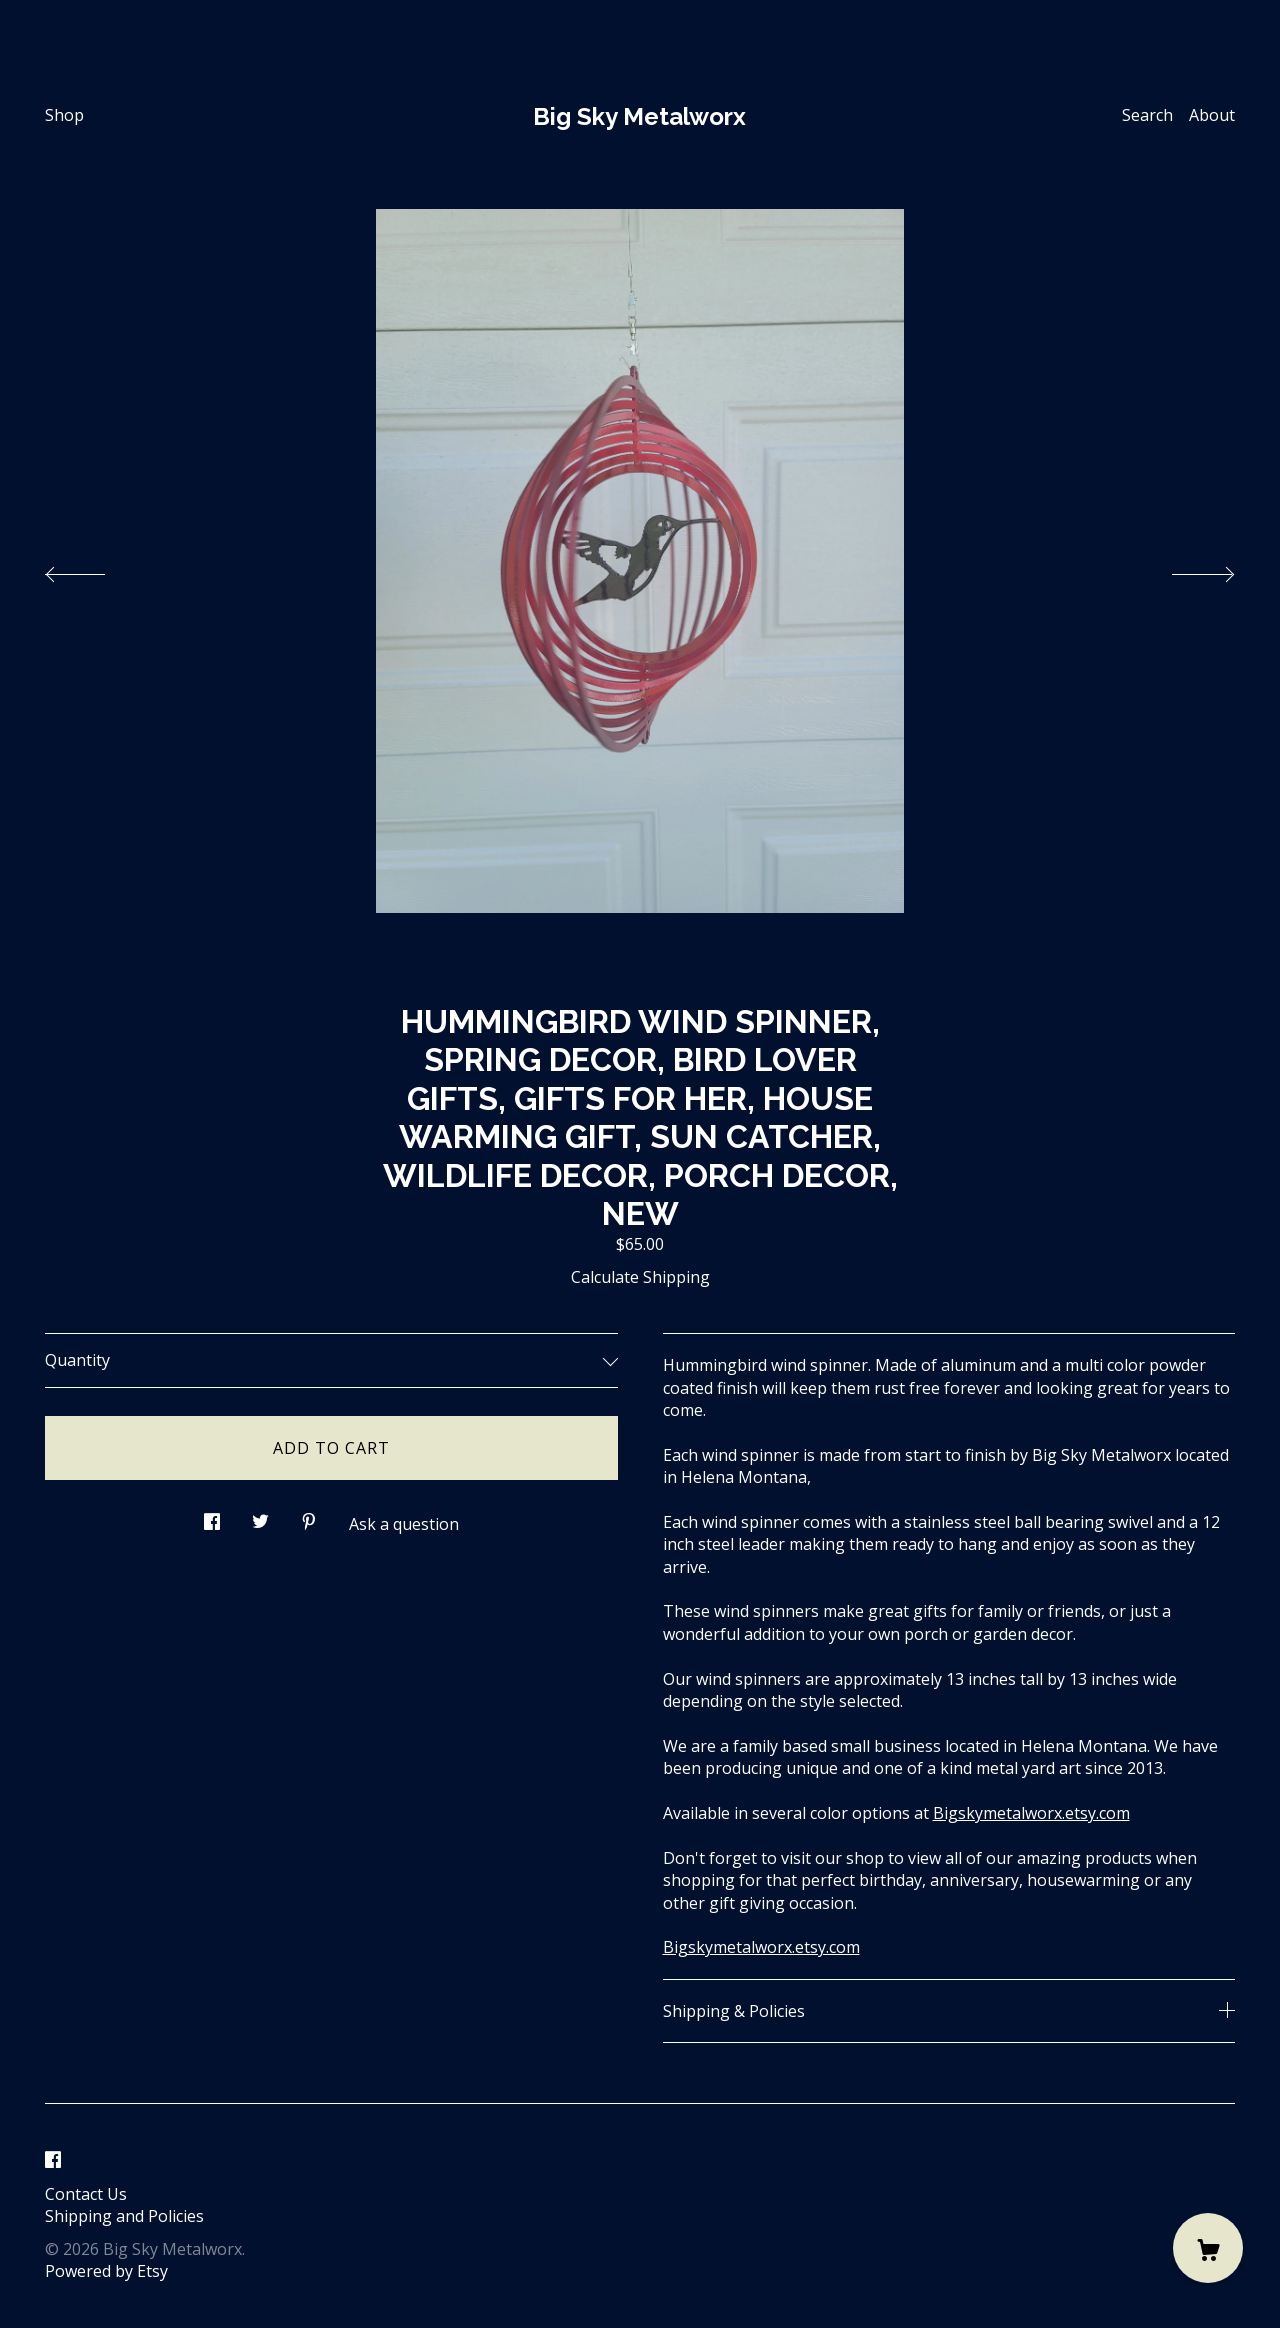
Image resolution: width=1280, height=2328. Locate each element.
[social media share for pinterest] (309, 1516)
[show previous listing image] (95, 569)
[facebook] (53, 2160)
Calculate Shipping (640, 1277)
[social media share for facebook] (212, 1516)
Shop (64, 115)
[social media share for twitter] (260, 1516)
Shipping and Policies (124, 2216)
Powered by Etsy (106, 2271)
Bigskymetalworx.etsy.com (1031, 1813)
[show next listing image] (1185, 569)
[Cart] (1208, 2248)
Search (1147, 115)
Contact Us (86, 2194)
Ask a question (404, 1524)
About (1212, 115)
